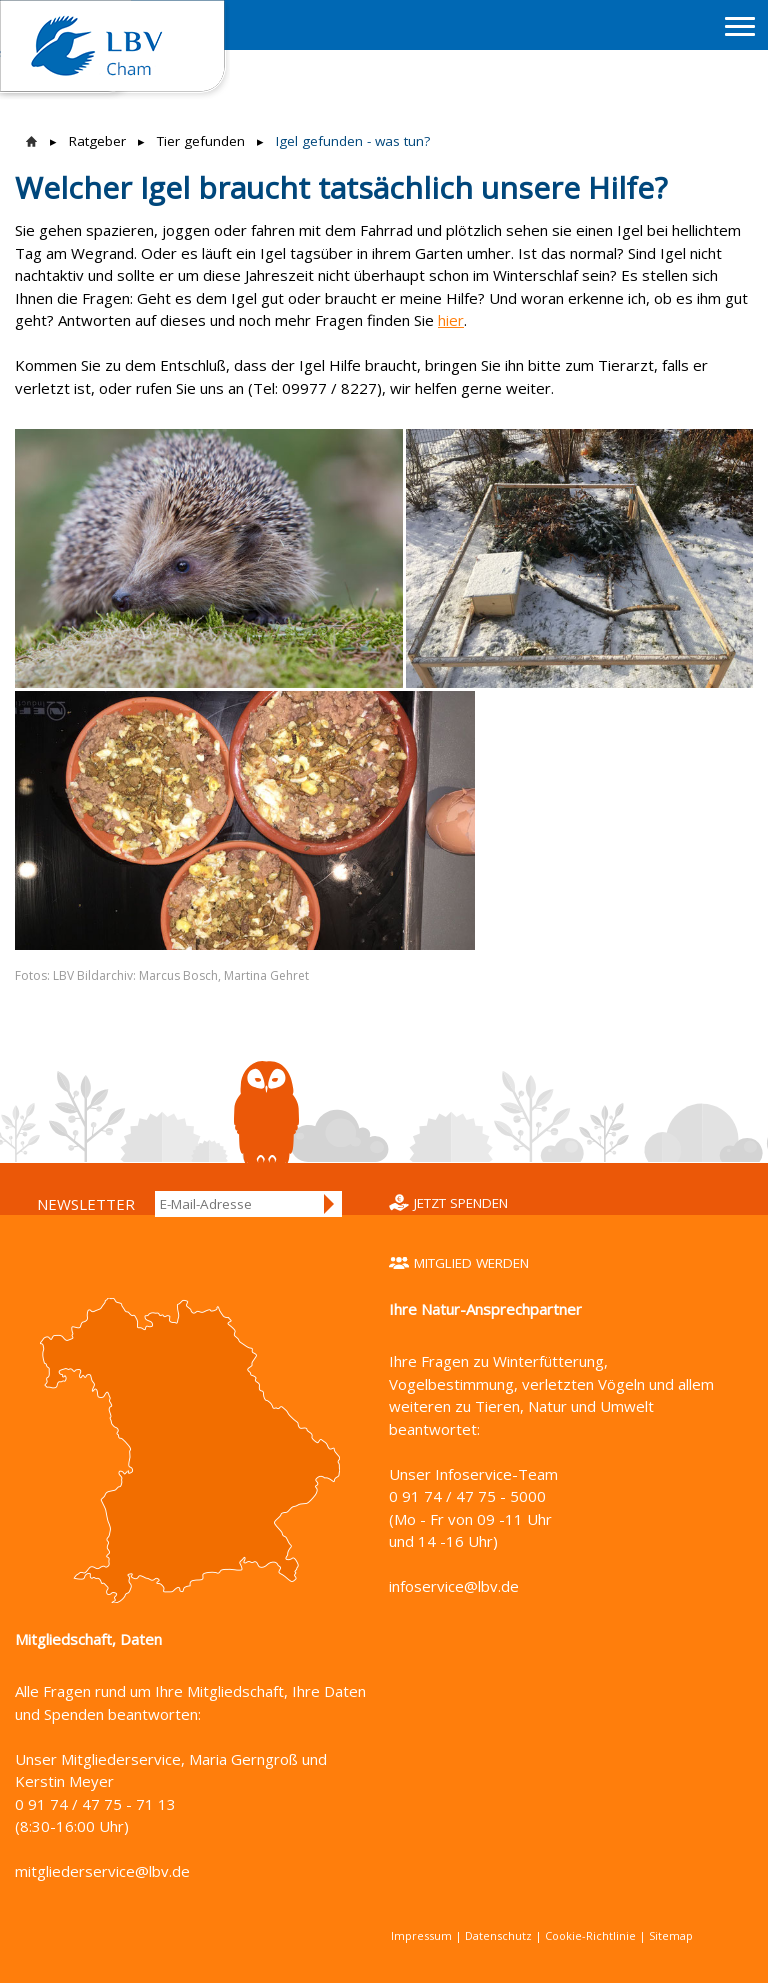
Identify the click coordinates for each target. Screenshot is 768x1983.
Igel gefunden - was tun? (353, 141)
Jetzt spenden (461, 1203)
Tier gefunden (201, 141)
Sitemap (671, 1935)
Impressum (421, 1935)
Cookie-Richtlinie (590, 1935)
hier (451, 320)
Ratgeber (97, 141)
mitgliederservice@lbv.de (102, 1871)
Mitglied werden (471, 1263)
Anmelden (330, 1204)
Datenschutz (498, 1935)
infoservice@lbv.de (454, 1586)
